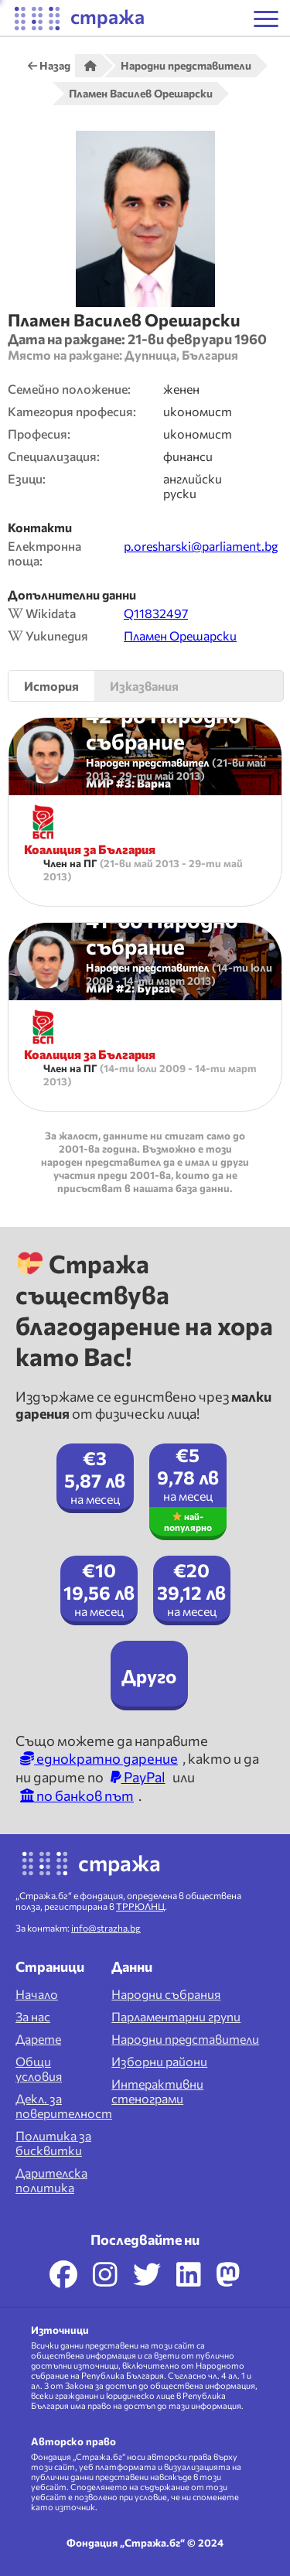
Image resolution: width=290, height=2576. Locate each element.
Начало (36, 1994)
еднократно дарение (99, 1758)
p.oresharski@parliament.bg (201, 545)
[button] (266, 18)
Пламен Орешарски (180, 635)
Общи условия (38, 2068)
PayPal (138, 1776)
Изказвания (144, 685)
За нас (32, 2016)
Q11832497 (156, 613)
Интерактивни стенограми (157, 2091)
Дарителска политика (51, 2180)
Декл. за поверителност (63, 2105)
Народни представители (185, 2038)
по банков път (77, 1795)
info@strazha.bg (106, 1927)
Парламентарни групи (176, 2016)
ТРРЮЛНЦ (140, 1906)
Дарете (38, 2038)
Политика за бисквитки (53, 2142)
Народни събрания (165, 1994)
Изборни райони (159, 2061)
